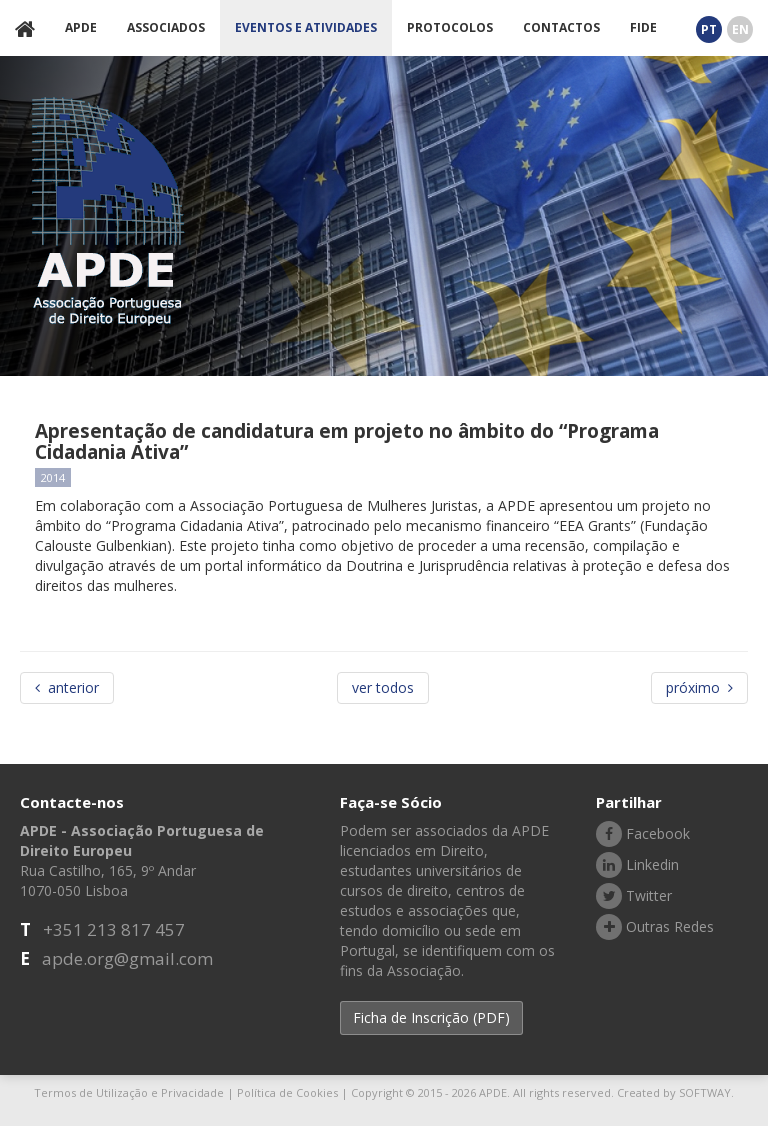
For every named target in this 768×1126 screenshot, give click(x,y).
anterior (67, 687)
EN (740, 29)
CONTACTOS (561, 27)
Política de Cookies (287, 1092)
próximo (699, 687)
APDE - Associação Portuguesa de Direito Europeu (108, 211)
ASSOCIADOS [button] (166, 27)
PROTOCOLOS (450, 27)
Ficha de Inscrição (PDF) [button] (431, 1017)
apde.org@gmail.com (127, 958)
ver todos (383, 687)
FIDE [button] (643, 27)
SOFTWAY (705, 1092)
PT (709, 29)
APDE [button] (81, 27)
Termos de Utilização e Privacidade (129, 1092)
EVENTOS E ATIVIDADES (306, 27)
